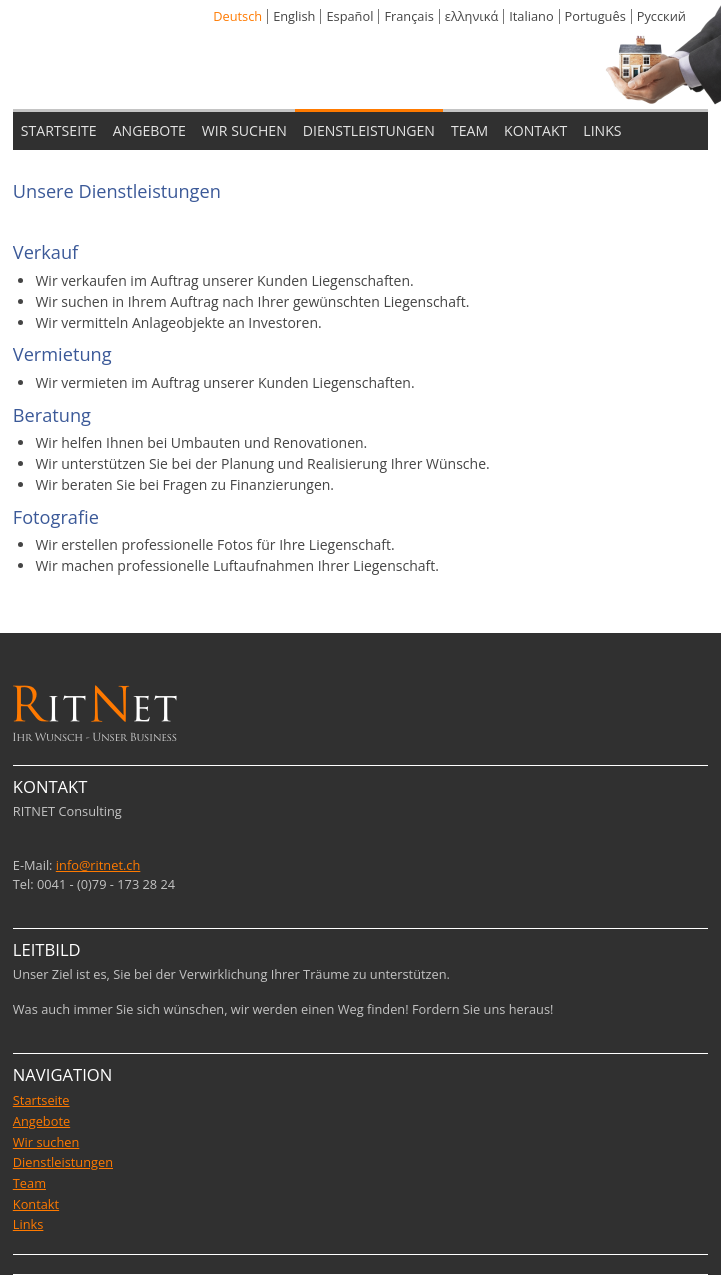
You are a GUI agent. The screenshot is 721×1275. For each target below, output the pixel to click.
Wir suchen (46, 1142)
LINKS (602, 130)
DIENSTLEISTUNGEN (369, 130)
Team (29, 1183)
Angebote (41, 1121)
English (294, 16)
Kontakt (36, 1204)
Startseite (41, 1100)
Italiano (531, 16)
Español (349, 16)
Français (408, 16)
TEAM (469, 130)
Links (28, 1224)
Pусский (661, 16)
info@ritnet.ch (98, 865)
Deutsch (237, 16)
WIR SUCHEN (244, 130)
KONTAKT (535, 130)
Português (595, 16)
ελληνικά (471, 16)
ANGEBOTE (149, 130)
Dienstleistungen (63, 1162)
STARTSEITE (59, 130)
